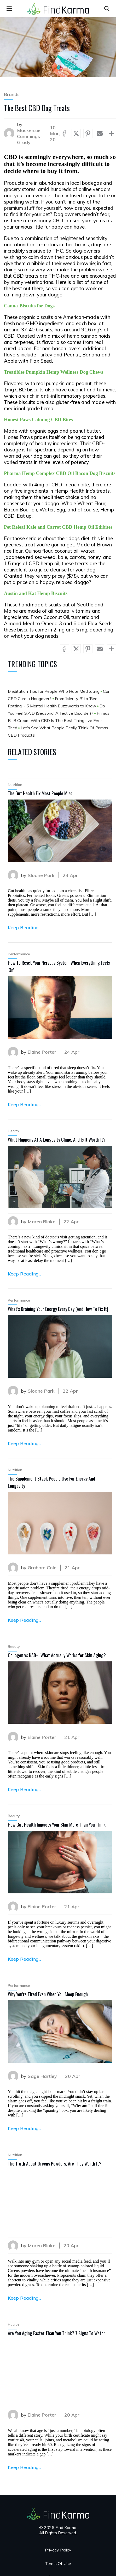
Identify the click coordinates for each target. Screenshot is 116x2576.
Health (13, 1131)
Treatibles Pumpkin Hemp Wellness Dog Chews (53, 372)
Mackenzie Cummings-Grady (29, 136)
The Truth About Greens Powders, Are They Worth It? (54, 2163)
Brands (12, 94)
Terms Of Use (58, 2563)
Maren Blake (41, 1222)
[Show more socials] (111, 133)
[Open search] (107, 9)
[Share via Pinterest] (87, 133)
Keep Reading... (24, 928)
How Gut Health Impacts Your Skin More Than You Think (57, 1824)
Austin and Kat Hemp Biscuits (35, 593)
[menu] (9, 9)
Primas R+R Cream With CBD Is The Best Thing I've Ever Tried (58, 720)
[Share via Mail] (99, 133)
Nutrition (15, 784)
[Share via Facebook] (64, 133)
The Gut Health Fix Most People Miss (40, 793)
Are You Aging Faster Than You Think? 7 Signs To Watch (57, 2333)
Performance (19, 954)
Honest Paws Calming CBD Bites (38, 419)
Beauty (14, 1646)
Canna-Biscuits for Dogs (29, 305)
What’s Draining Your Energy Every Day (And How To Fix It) (58, 1308)
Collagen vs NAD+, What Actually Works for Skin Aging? (57, 1655)
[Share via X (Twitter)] (76, 133)
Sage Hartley (42, 2076)
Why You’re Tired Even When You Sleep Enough (48, 1994)
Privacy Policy (58, 2550)
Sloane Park (41, 875)
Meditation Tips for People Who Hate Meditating (54, 691)
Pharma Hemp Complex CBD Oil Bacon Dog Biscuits (59, 473)
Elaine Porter (42, 1052)
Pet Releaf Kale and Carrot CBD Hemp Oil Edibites (58, 527)
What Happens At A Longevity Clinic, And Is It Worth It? (57, 1139)
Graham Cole (42, 1568)
